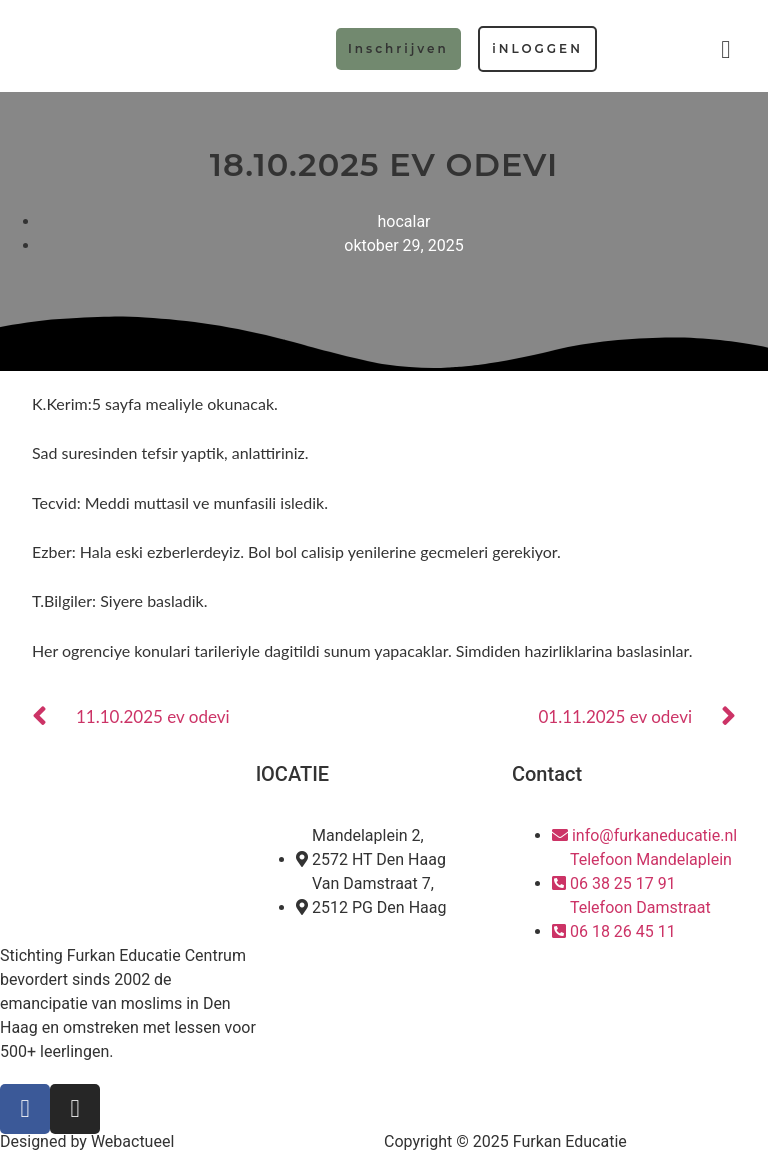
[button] (726, 50)
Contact (547, 774)
